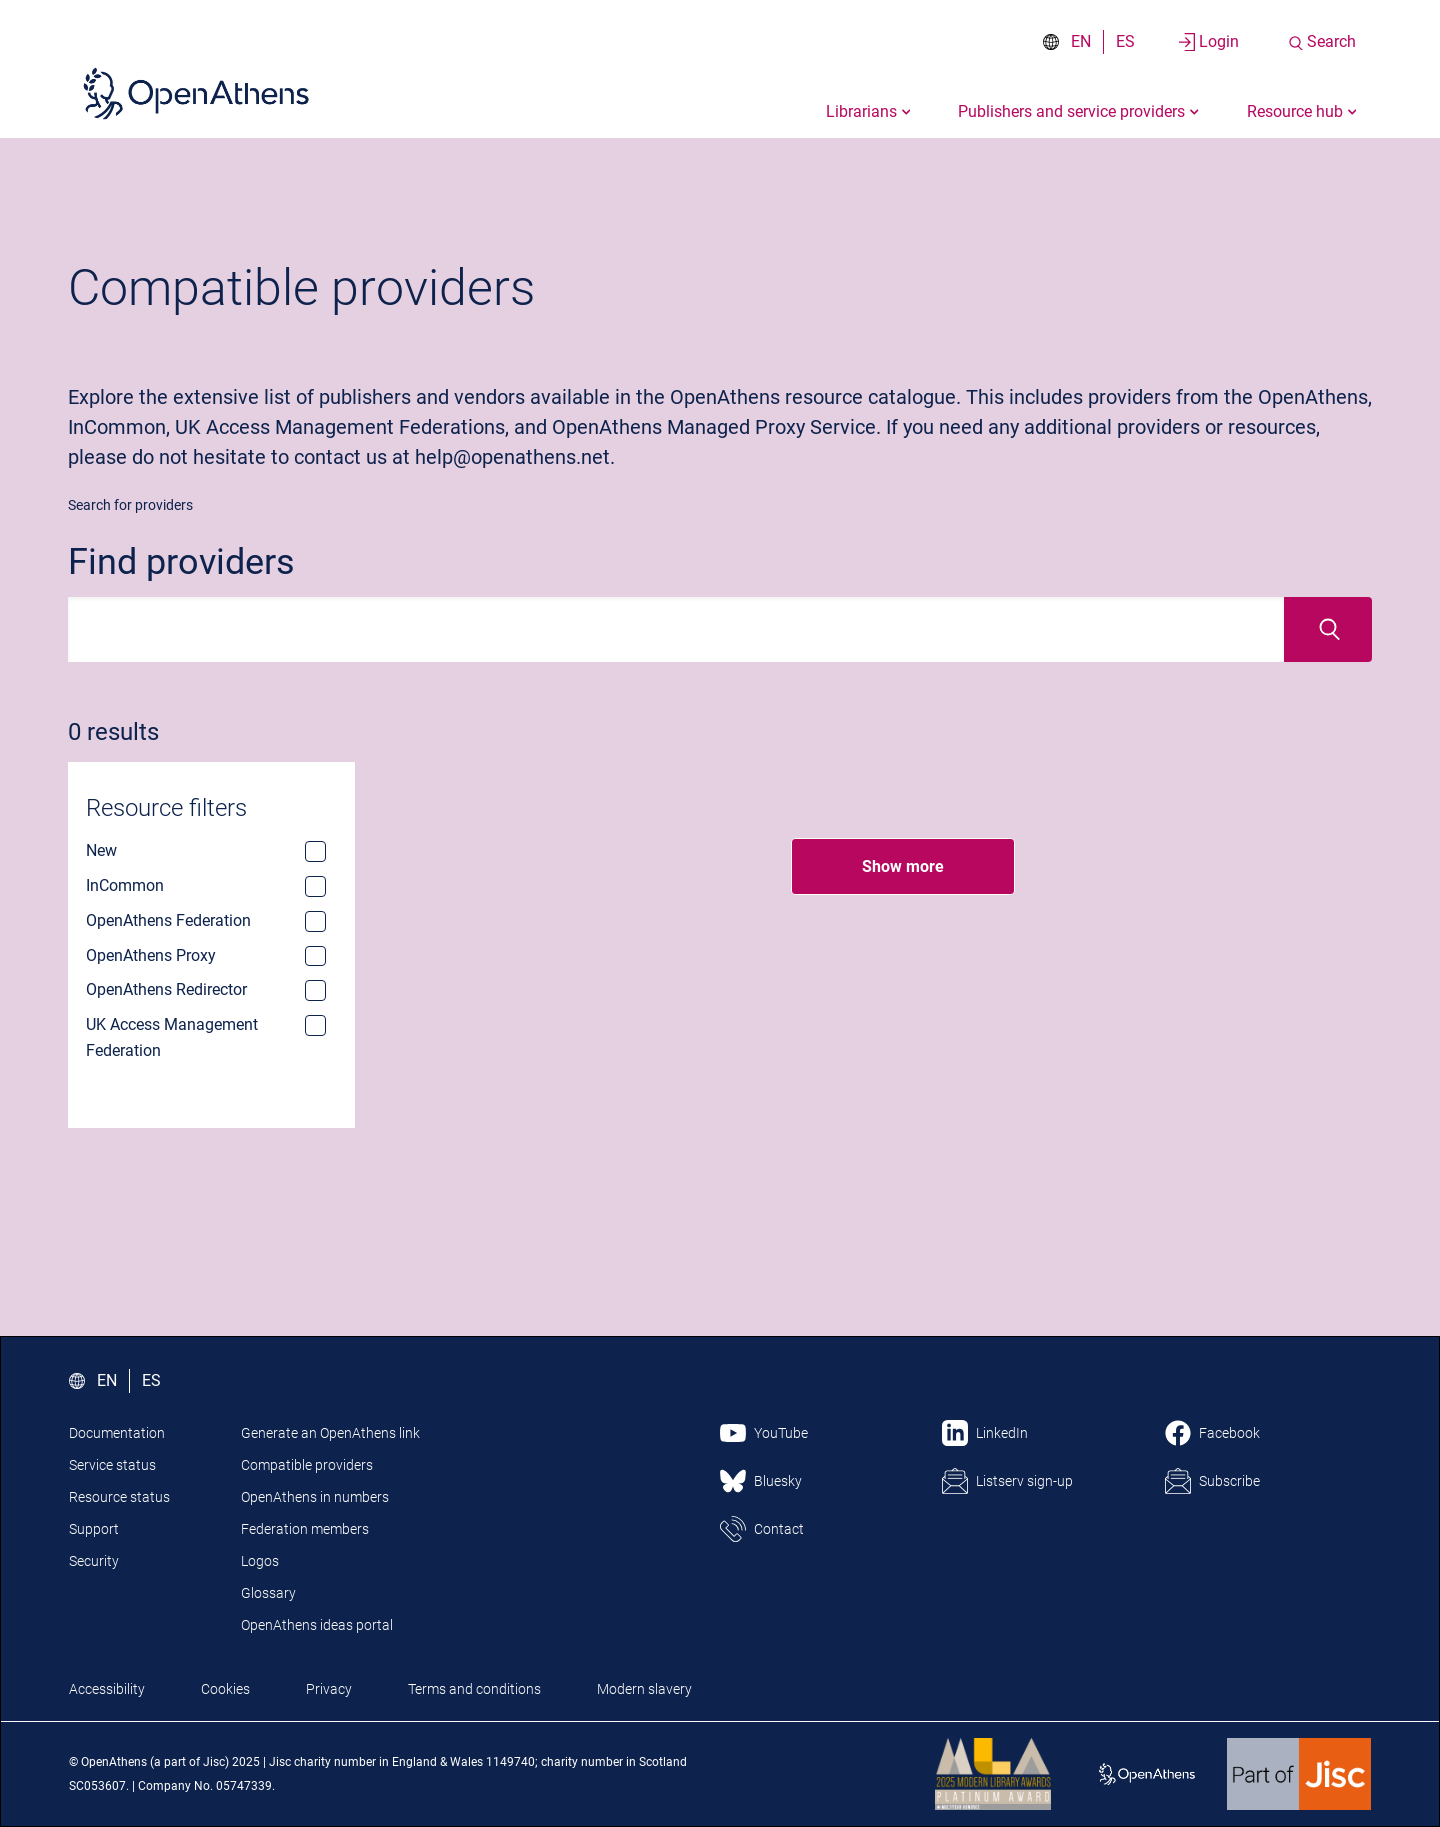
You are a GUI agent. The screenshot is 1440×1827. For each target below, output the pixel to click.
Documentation (117, 1433)
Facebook (1229, 1433)
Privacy (329, 1689)
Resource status (119, 1497)
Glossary (268, 1593)
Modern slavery (644, 1689)
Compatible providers (307, 1465)
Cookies (225, 1689)
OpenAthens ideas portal (317, 1625)
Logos (260, 1561)
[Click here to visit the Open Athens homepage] (196, 93)
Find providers (181, 562)
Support (94, 1529)
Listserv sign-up (1024, 1481)
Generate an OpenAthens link (330, 1433)
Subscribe (1229, 1481)
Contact (779, 1529)
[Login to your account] (1209, 42)
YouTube (781, 1433)
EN (1081, 41)
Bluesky (778, 1481)
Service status (112, 1465)
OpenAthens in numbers (315, 1497)
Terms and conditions (474, 1689)
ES (1125, 41)
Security (94, 1561)
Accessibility (107, 1689)
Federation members (305, 1529)
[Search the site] (1321, 42)
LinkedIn (1002, 1433)
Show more (903, 866)
